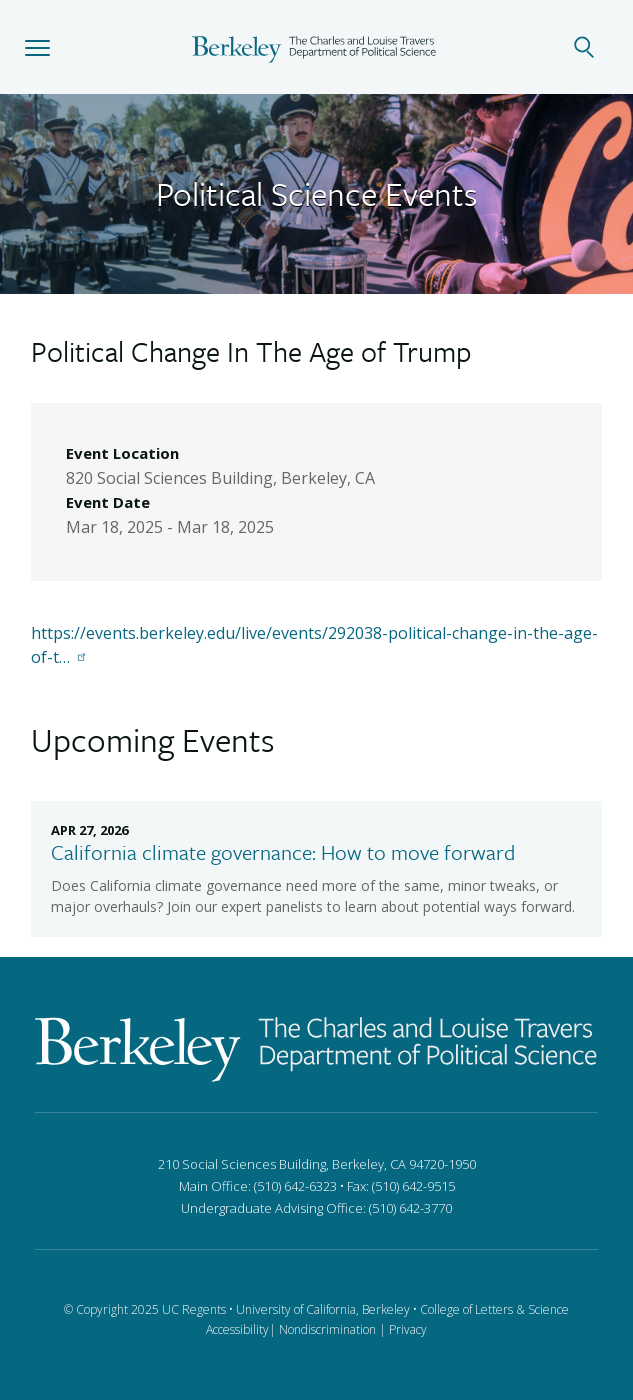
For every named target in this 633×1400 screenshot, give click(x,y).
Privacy (408, 1329)
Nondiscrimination (327, 1329)
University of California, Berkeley (323, 1309)
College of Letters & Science (494, 1309)
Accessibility (237, 1329)
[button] (37, 47)
